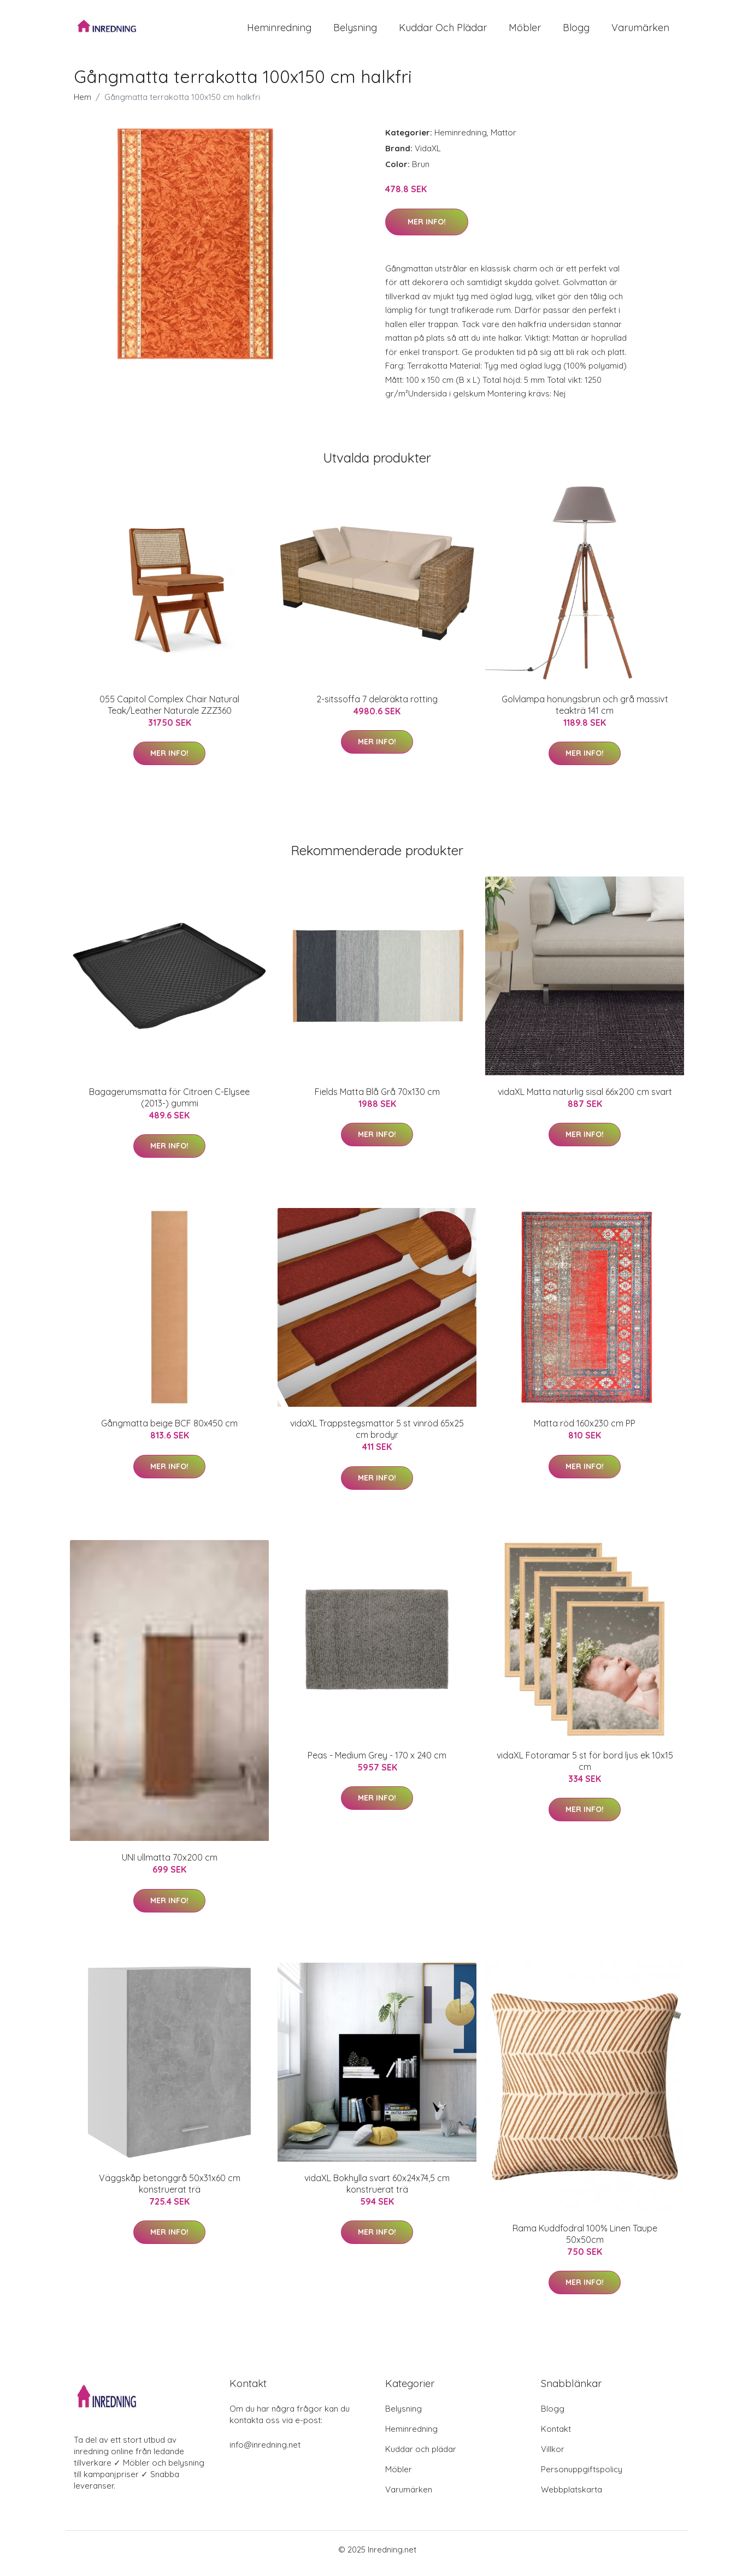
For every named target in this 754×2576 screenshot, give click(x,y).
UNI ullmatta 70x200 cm (169, 1865)
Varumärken (640, 31)
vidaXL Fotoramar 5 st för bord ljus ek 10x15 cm (585, 1768)
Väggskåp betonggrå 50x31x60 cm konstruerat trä (169, 2191)
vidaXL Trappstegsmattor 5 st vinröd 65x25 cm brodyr (377, 1436)
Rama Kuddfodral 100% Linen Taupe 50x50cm (585, 2241)
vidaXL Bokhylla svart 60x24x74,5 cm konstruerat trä (377, 2191)
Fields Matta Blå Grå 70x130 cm (377, 1099)
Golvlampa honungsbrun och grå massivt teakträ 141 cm (585, 712)
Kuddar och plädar (443, 31)
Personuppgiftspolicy (581, 2477)
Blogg (576, 31)
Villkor (552, 2456)
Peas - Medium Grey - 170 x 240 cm (377, 1762)
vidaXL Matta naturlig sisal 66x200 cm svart (585, 1099)
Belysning (355, 31)
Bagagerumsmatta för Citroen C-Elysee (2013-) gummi (169, 1105)
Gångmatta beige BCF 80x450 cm (169, 1430)
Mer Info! (427, 229)
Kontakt (556, 2436)
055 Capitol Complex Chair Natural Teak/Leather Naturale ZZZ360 (169, 712)
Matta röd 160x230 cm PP (584, 1430)
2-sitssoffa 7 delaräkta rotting (377, 706)
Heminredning (279, 31)
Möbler (525, 31)
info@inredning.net (265, 2452)
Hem (82, 104)
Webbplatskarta (571, 2497)
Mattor (503, 140)
